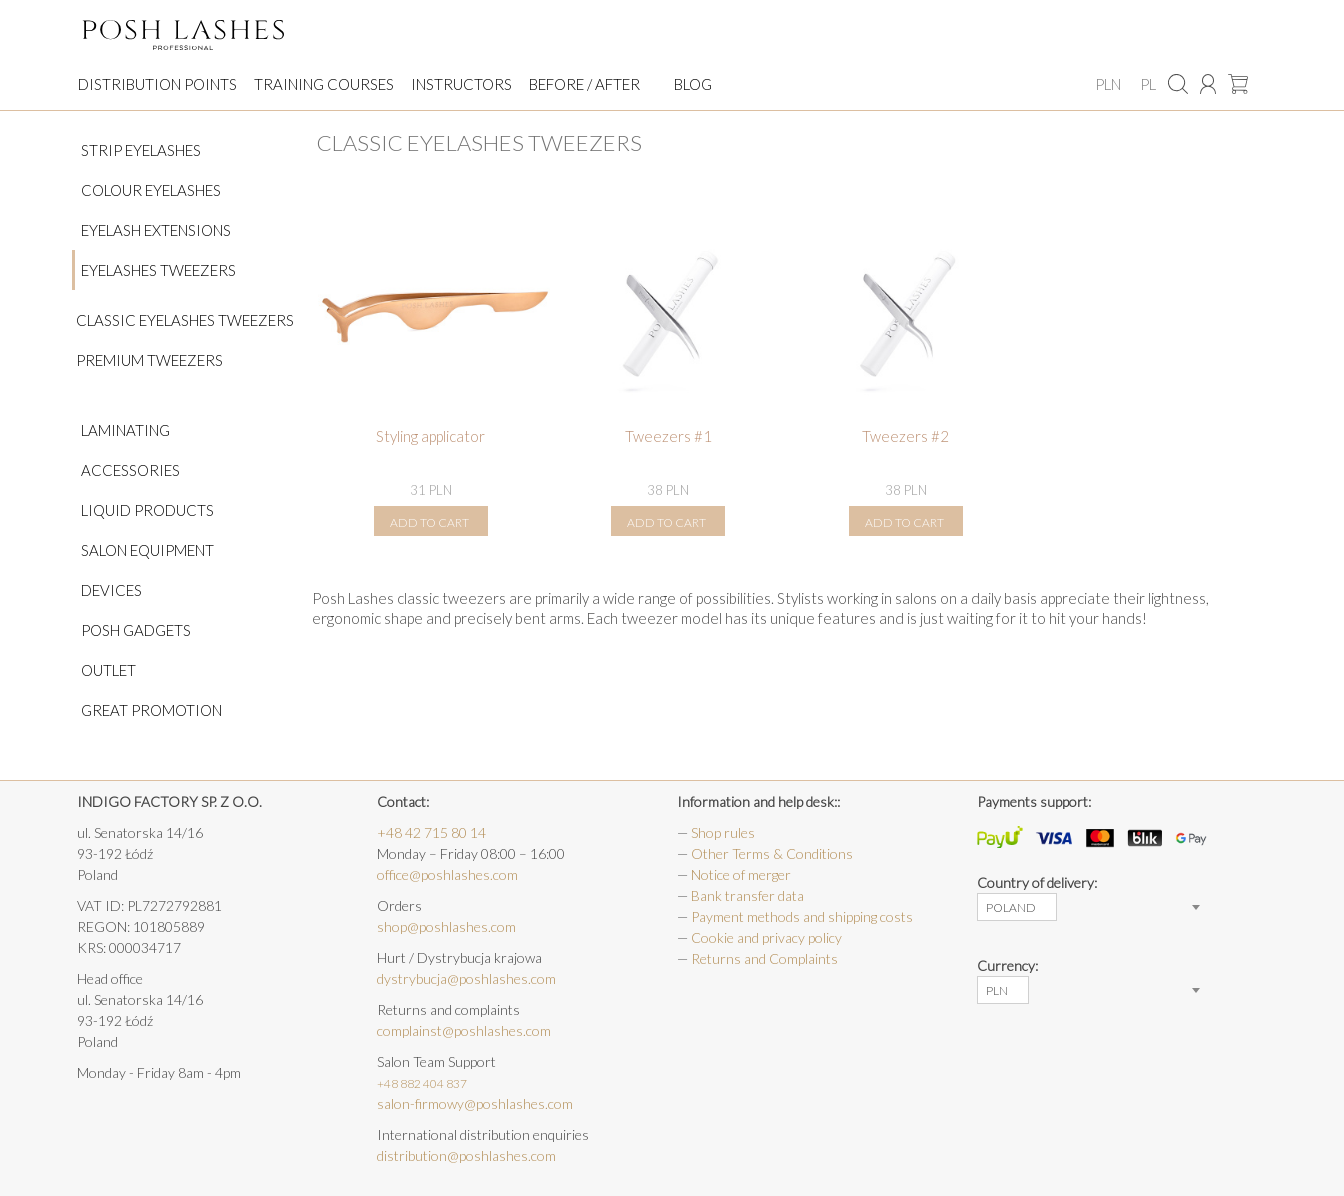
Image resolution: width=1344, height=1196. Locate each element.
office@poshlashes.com (447, 874)
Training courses (324, 84)
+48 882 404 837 (422, 1083)
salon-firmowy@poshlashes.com (475, 1103)
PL (1148, 84)
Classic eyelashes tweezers (185, 320)
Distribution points (157, 84)
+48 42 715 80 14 (431, 832)
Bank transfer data (747, 895)
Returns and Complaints (764, 958)
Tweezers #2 (905, 436)
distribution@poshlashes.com (466, 1155)
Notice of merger (741, 874)
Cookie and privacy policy (766, 937)
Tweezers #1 (668, 436)
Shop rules (723, 832)
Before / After (584, 84)
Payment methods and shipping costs (802, 916)
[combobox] (1017, 907)
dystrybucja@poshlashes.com (466, 978)
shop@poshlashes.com (446, 926)
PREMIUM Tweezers (149, 360)
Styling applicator (430, 436)
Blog (693, 84)
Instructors (461, 84)
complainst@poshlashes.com (464, 1030)
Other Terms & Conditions (772, 853)
